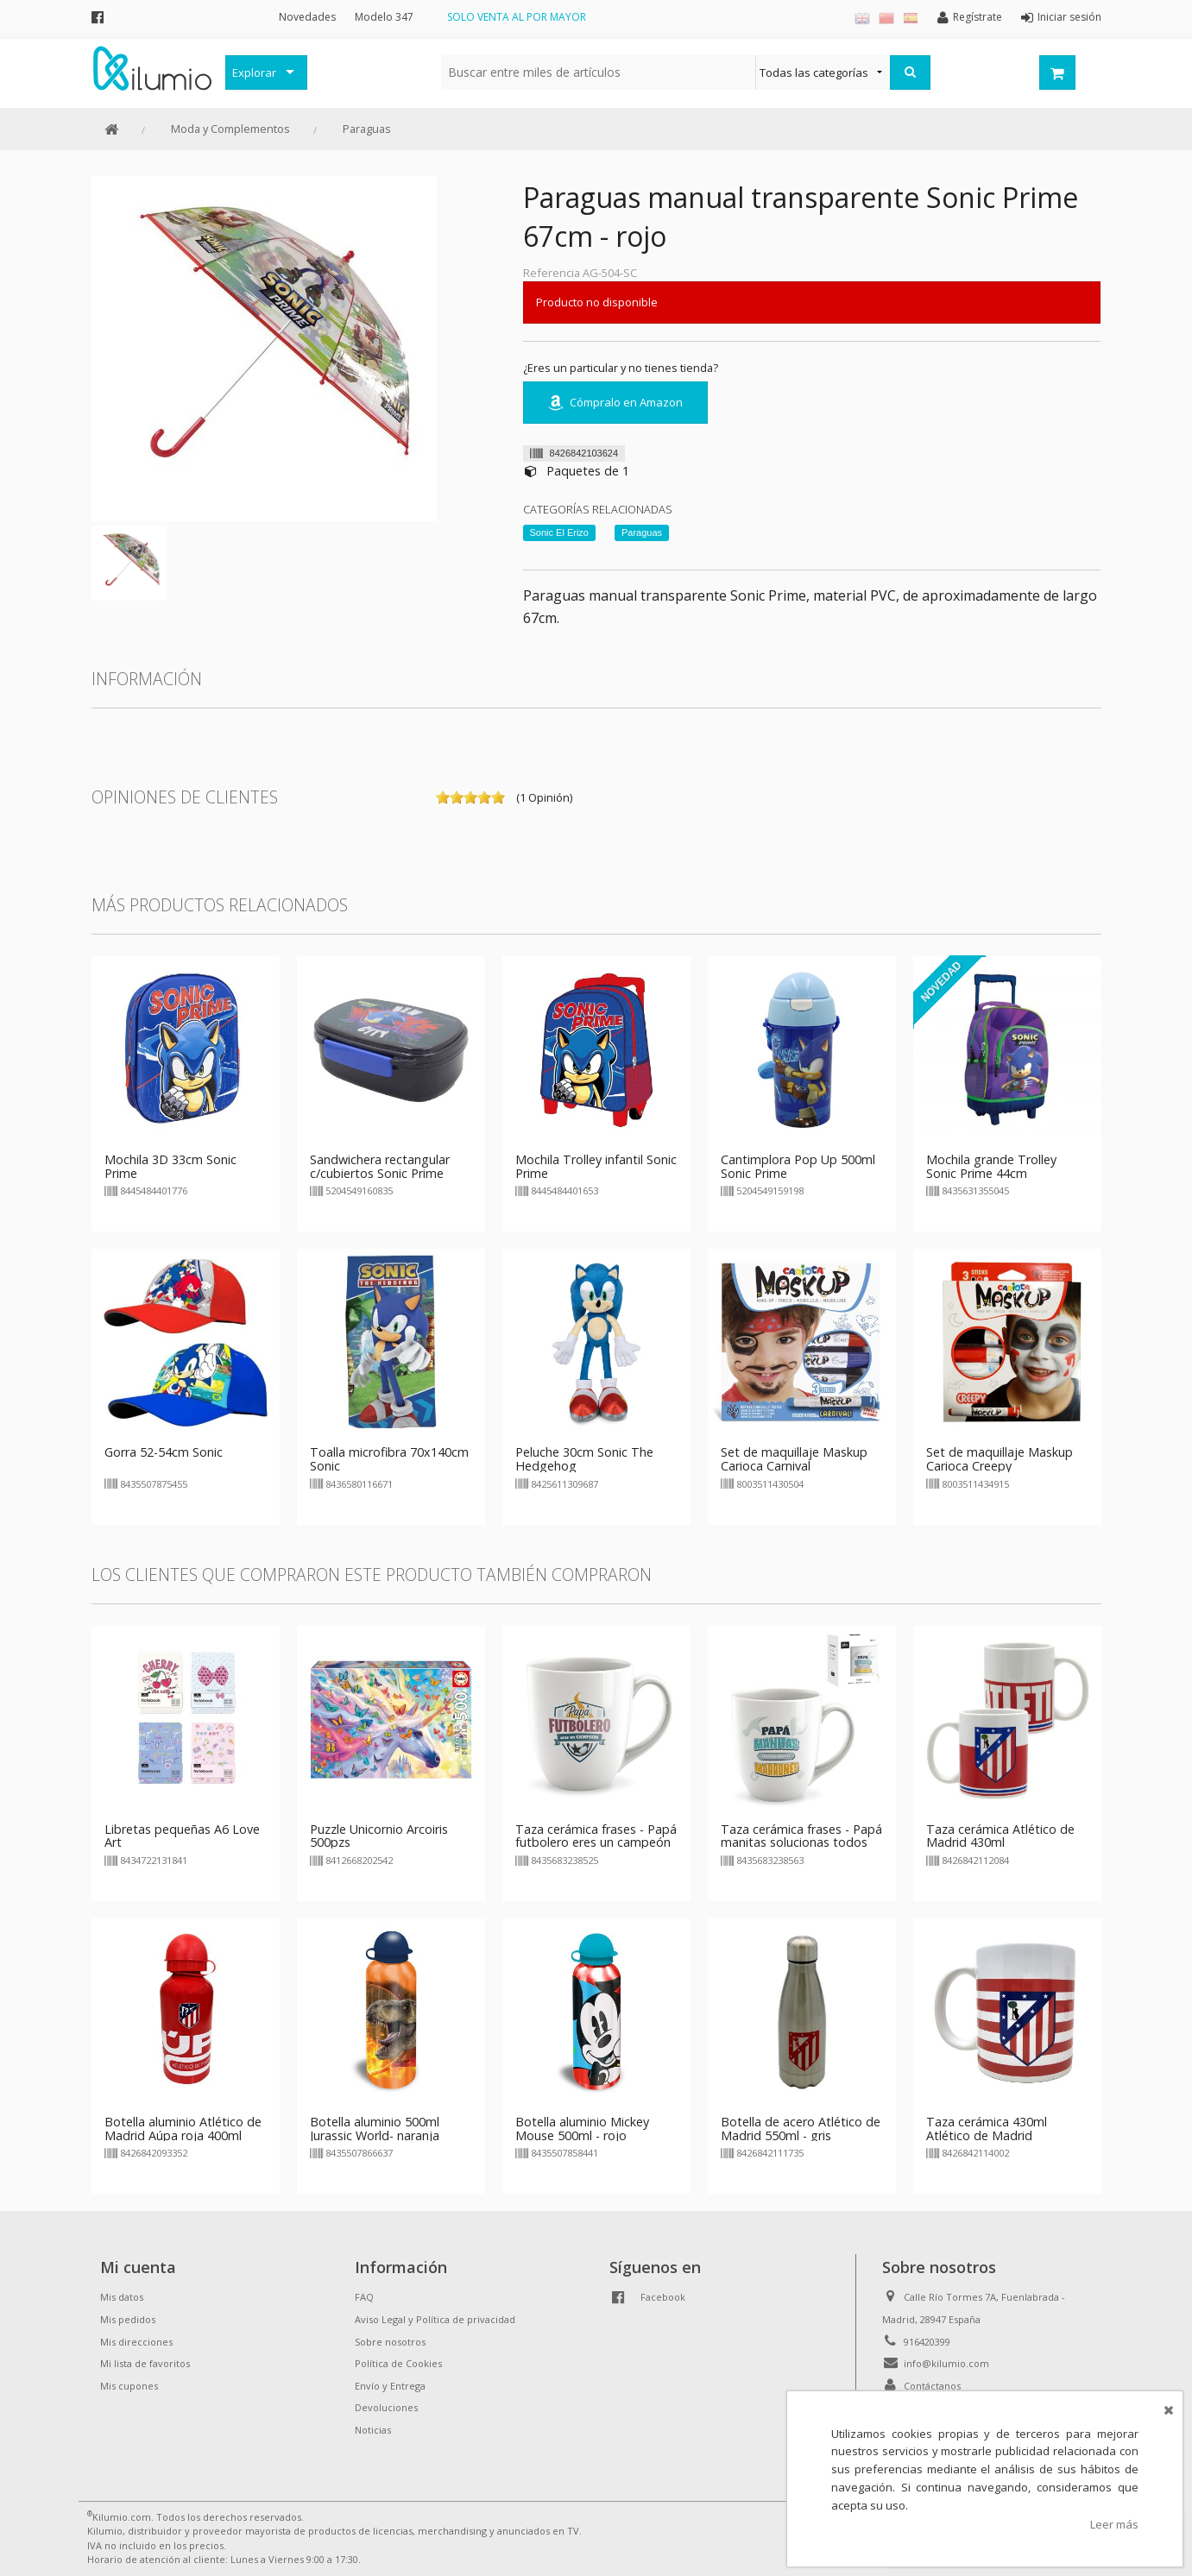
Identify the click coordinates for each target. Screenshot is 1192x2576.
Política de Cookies (398, 2363)
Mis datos (121, 2296)
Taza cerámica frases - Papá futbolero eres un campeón (596, 1836)
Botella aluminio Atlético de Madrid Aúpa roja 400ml (183, 2128)
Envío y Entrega (390, 2385)
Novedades (307, 16)
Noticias (373, 2429)
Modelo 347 (384, 16)
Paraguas (367, 128)
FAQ (364, 2296)
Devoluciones (386, 2407)
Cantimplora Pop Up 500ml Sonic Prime (798, 1166)
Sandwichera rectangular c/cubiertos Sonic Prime (380, 1166)
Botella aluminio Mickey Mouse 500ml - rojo (582, 2128)
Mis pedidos (127, 2319)
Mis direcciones (136, 2341)
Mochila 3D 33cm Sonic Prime (170, 1166)
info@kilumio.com (946, 2363)
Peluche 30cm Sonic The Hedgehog (584, 1459)
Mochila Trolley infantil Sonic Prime (596, 1166)
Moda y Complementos (230, 128)
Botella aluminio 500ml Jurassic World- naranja (374, 2128)
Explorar (254, 72)
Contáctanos (932, 2385)
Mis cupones (129, 2385)
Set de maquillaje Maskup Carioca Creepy (999, 1459)
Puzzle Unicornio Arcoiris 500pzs (379, 1836)
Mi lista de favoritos (145, 2363)
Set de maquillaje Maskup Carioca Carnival (794, 1459)
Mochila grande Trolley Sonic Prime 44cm (991, 1166)
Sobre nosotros (390, 2341)
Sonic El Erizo (559, 532)
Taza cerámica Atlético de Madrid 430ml (1000, 1836)
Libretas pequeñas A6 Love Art (182, 1836)
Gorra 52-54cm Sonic (163, 1452)
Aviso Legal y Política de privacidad (435, 2319)
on (443, 797)
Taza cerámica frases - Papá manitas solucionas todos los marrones (801, 1843)
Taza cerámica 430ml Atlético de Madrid (986, 2128)
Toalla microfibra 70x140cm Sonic (389, 1459)
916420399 (927, 2341)
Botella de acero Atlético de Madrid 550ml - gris (800, 2128)
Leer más (1114, 2524)
